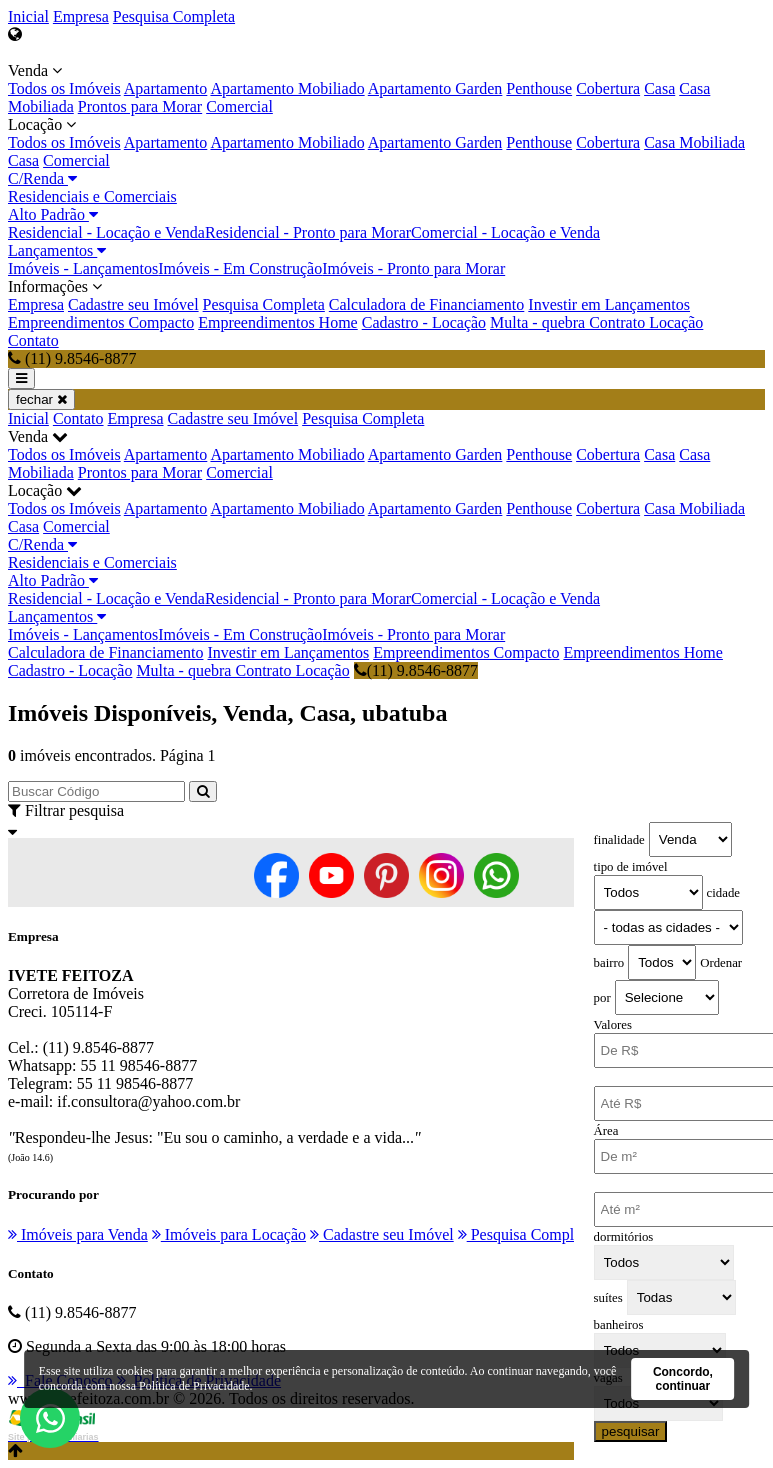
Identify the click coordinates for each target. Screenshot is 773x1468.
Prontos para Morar (140, 106)
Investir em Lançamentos (609, 304)
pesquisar (631, 1431)
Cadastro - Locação (424, 322)
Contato (33, 340)
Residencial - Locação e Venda (106, 232)
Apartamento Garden (435, 88)
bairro (609, 963)
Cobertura (608, 88)
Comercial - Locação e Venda (505, 232)
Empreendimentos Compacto (101, 322)
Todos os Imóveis (64, 88)
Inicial (28, 16)
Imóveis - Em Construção (240, 268)
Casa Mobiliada (694, 142)
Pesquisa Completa (174, 16)
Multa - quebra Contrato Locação (596, 322)
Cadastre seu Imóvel (133, 304)
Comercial (239, 106)
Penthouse (539, 88)
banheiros (619, 1325)
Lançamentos (57, 250)
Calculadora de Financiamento (426, 304)
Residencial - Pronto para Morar (308, 232)
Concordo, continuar (683, 1379)
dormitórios (624, 1237)
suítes (608, 1298)
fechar (41, 399)
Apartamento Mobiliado (287, 88)
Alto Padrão (53, 214)
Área (606, 1131)
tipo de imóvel (631, 867)
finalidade (619, 840)
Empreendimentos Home (278, 322)
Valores (613, 1025)
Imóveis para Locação (229, 1234)
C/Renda (42, 178)
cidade (723, 893)
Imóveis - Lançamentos (83, 268)
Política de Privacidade (194, 1386)
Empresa (81, 16)
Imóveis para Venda (78, 1234)
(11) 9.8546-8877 (416, 670)
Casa (659, 88)
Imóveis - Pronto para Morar (413, 268)
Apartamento (166, 88)
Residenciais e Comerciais (92, 196)
